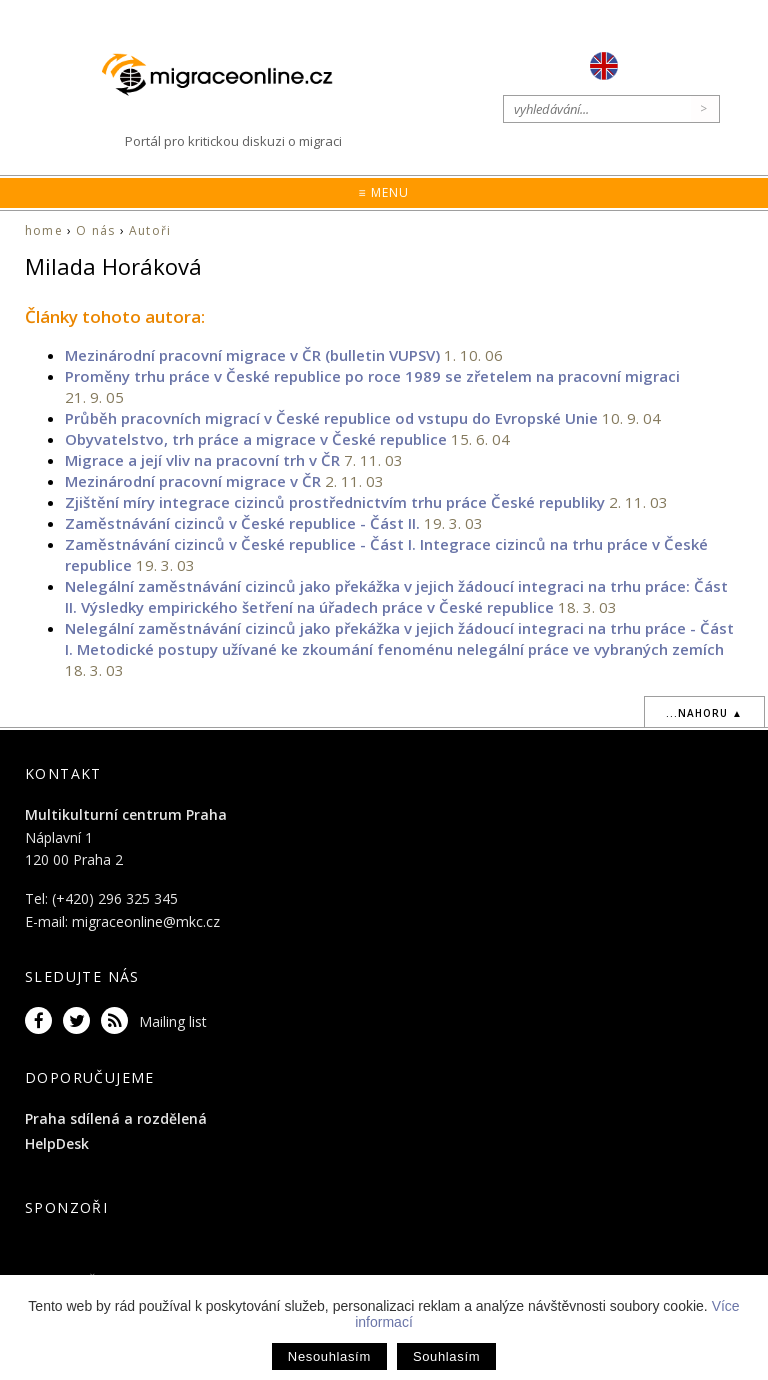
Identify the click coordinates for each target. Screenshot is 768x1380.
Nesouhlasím (329, 1356)
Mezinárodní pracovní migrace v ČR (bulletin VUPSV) (252, 355)
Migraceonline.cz (227, 74)
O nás (95, 230)
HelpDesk (57, 1143)
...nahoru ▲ (704, 713)
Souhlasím (446, 1356)
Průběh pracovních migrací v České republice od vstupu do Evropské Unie (331, 418)
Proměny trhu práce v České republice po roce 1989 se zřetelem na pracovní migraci (372, 376)
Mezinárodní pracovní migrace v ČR (193, 481)
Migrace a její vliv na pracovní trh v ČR (202, 460)
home (44, 230)
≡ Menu (383, 192)
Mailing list (173, 1021)
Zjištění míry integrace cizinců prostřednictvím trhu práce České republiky (335, 502)
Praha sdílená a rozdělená (116, 1118)
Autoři (150, 230)
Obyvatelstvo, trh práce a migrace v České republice (256, 439)
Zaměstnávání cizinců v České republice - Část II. (242, 523)
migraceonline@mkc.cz (146, 921)
